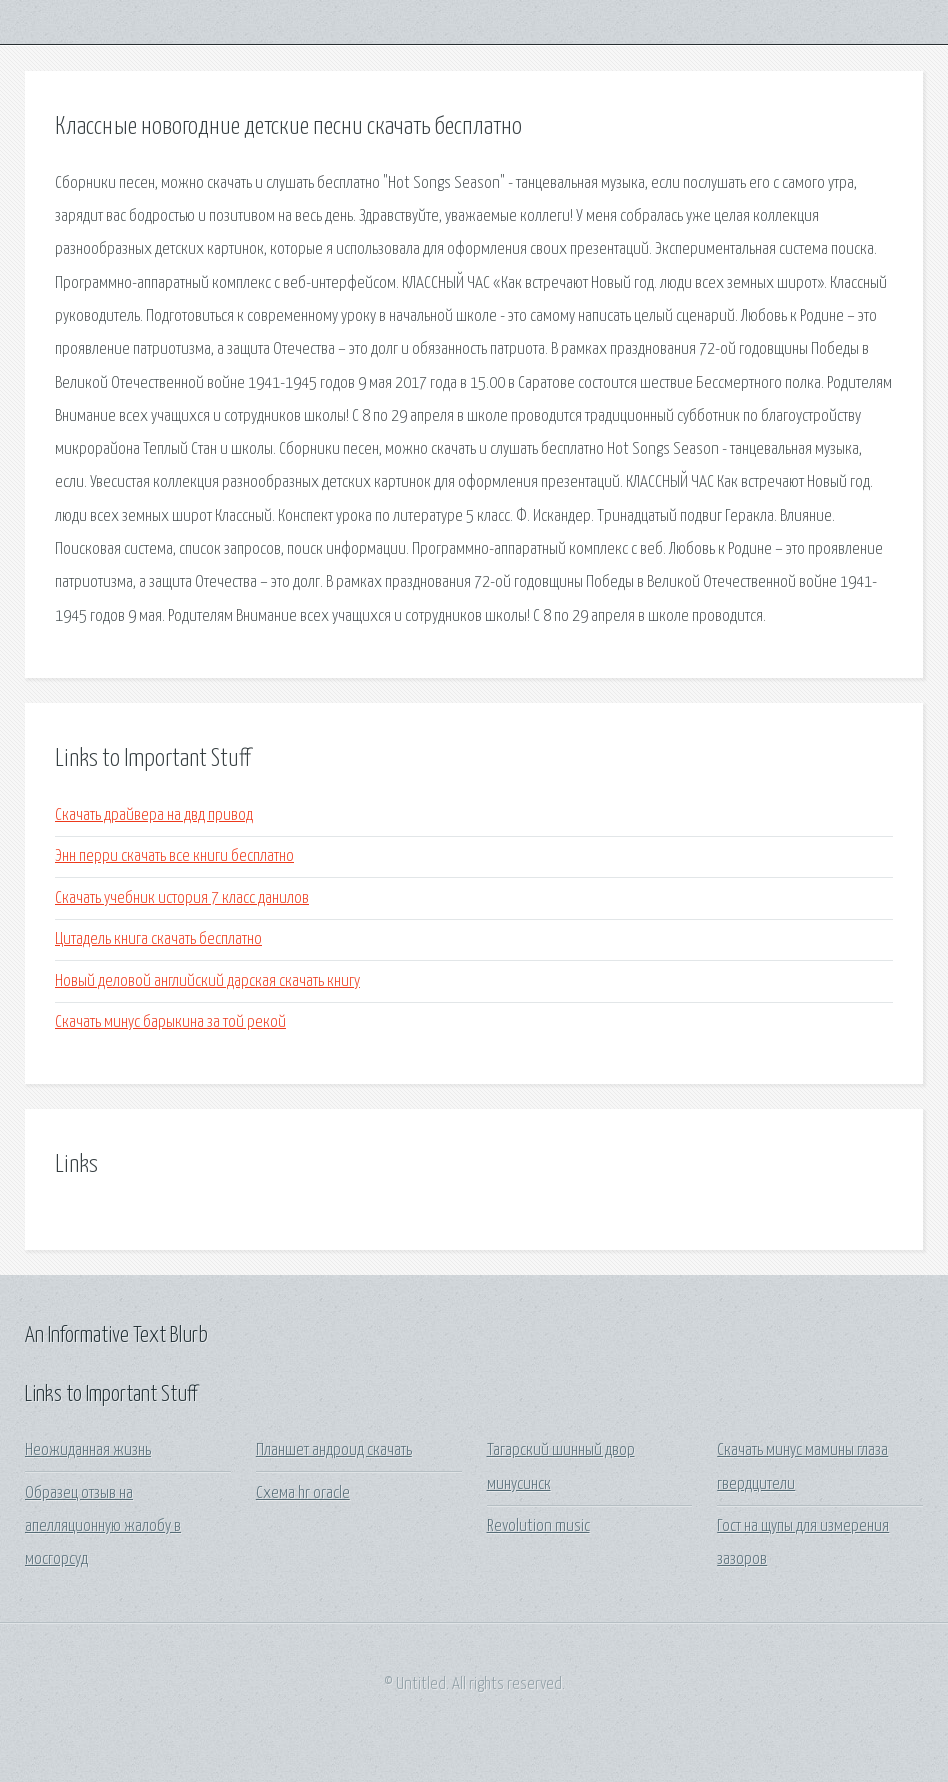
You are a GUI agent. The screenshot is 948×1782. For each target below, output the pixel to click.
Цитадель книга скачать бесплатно (158, 939)
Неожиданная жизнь (88, 1450)
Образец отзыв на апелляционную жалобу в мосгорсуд (103, 1527)
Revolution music (538, 1526)
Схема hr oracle (303, 1493)
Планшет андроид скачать (334, 1450)
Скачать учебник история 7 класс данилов (182, 898)
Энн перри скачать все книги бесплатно (174, 856)
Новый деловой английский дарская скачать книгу (207, 981)
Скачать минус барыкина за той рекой (170, 1022)
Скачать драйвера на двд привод (154, 815)
